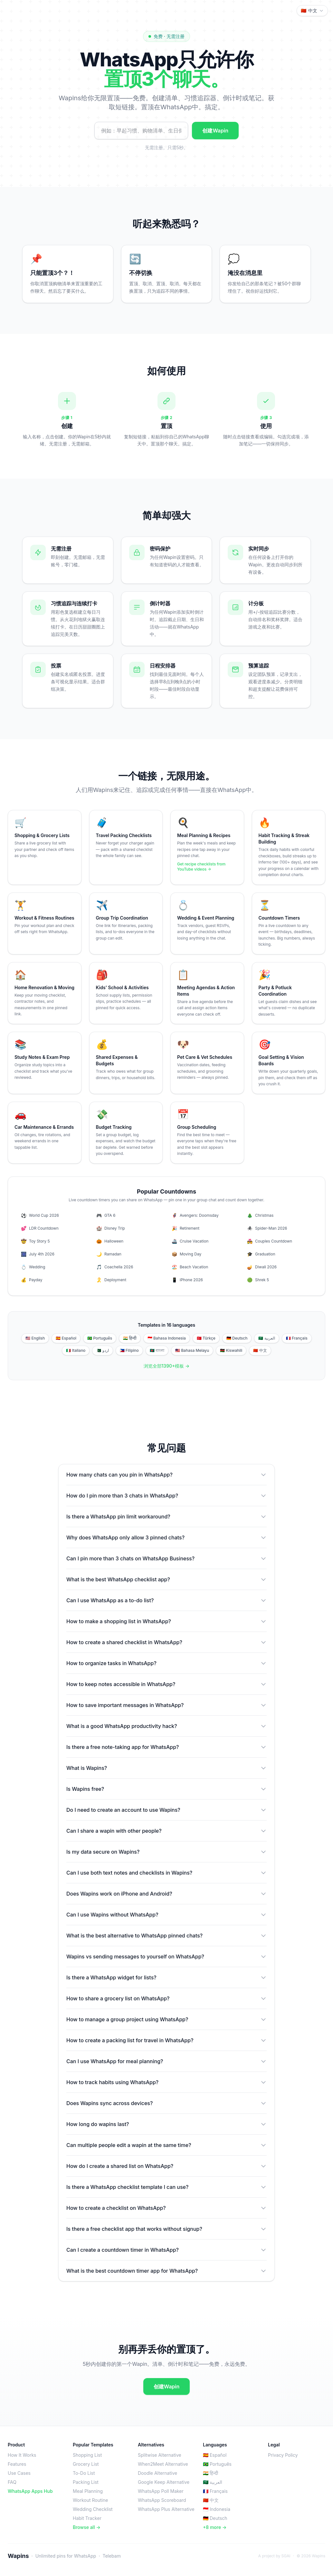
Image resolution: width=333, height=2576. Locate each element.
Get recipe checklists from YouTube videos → (201, 867)
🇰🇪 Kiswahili (231, 1350)
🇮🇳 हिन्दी (129, 1338)
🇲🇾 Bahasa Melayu (192, 1350)
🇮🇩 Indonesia (216, 2509)
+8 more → (214, 2527)
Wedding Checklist (93, 2509)
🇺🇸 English (35, 1338)
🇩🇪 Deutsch (237, 1338)
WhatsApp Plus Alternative (166, 2509)
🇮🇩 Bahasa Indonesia (166, 1338)
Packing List (86, 2482)
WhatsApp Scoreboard (162, 2500)
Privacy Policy (283, 2455)
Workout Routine (90, 2500)
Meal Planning (88, 2491)
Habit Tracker (87, 2518)
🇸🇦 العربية (266, 1338)
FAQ (12, 2482)
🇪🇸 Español (66, 1338)
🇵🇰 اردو (102, 1350)
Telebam (111, 2556)
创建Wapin (215, 130)
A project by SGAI (274, 2555)
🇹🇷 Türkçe (206, 1338)
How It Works (22, 2455)
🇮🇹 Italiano (75, 1350)
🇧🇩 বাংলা (157, 1350)
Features (17, 2464)
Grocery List (86, 2464)
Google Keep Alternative (163, 2482)
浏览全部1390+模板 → (167, 1366)
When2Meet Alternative (163, 2464)
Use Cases (19, 2473)
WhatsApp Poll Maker (161, 2491)
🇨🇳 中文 (260, 1350)
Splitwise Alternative (159, 2455)
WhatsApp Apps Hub (30, 2491)
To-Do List (84, 2473)
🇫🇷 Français (297, 1338)
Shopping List (87, 2455)
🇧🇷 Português (99, 1338)
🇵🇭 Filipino (129, 1350)
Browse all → (86, 2527)
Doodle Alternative (157, 2473)
